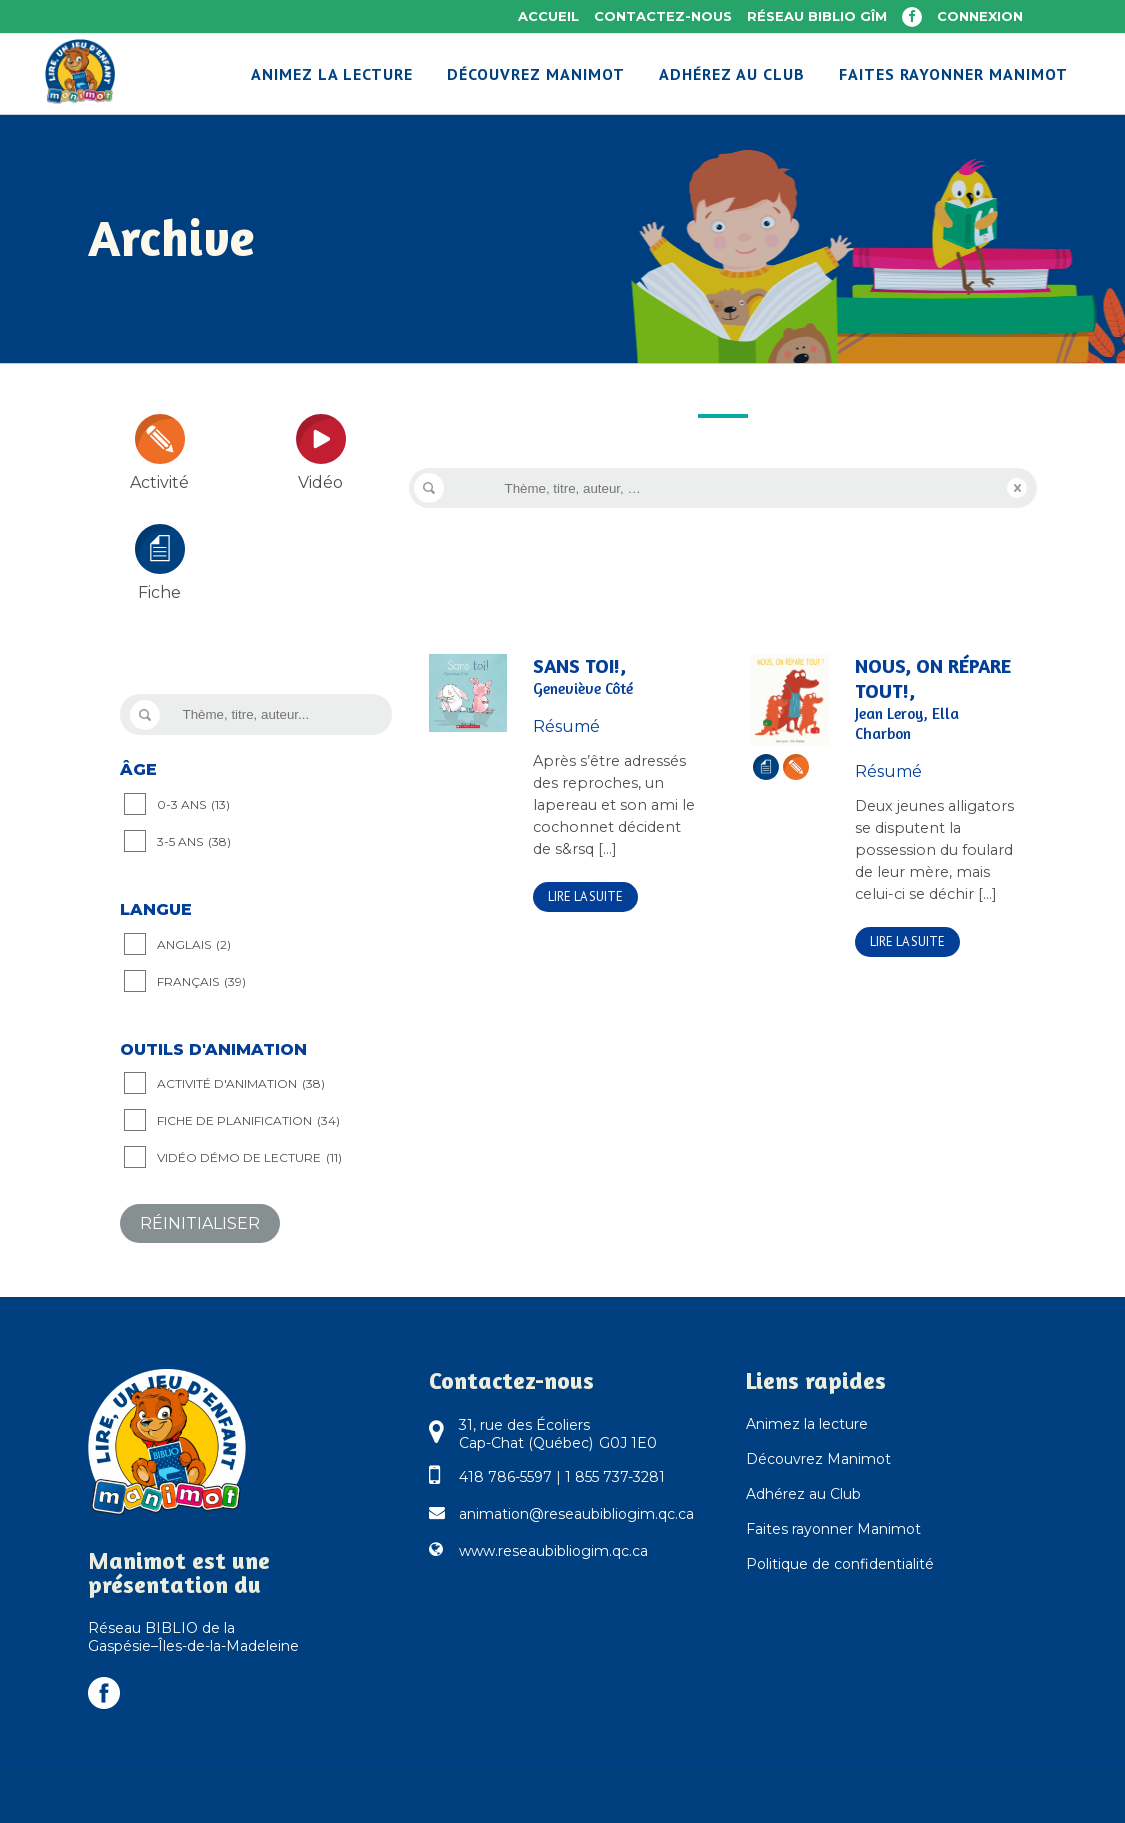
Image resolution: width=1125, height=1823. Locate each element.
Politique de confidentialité (840, 1564)
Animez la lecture (807, 1424)
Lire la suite (585, 896)
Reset (1017, 488)
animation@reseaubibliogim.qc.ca (576, 1514)
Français (201, 982)
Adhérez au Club (803, 1494)
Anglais (194, 945)
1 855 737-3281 (615, 1477)
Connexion (980, 16)
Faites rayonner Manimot (833, 1529)
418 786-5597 (505, 1477)
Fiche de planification (248, 1121)
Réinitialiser (200, 1223)
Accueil (548, 16)
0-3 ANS (193, 805)
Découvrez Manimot (818, 1459)
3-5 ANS (194, 842)
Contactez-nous (663, 16)
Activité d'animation (241, 1084)
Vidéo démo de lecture (249, 1158)
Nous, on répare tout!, (936, 699)
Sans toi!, (614, 676)
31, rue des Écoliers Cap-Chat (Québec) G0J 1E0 (558, 1434)
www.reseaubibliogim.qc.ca (553, 1551)
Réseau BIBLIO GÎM (817, 16)
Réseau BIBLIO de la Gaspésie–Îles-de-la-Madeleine (193, 1637)
